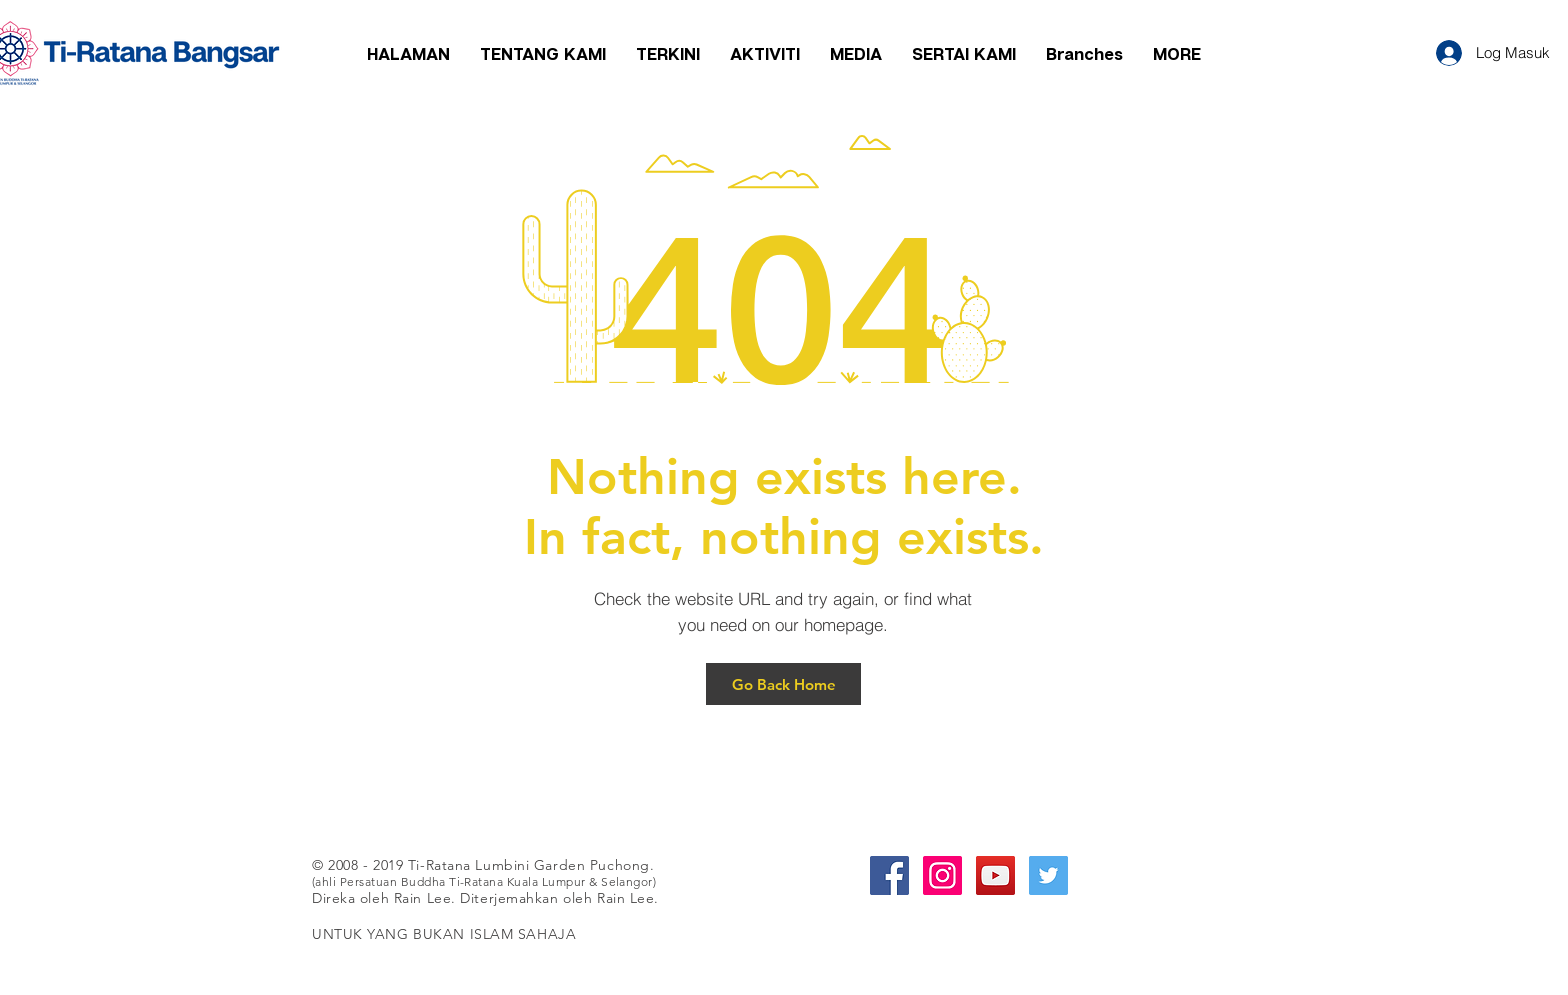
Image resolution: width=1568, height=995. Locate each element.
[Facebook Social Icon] (889, 875)
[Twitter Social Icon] (1048, 875)
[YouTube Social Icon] (995, 875)
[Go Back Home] (783, 684)
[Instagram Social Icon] (942, 875)
